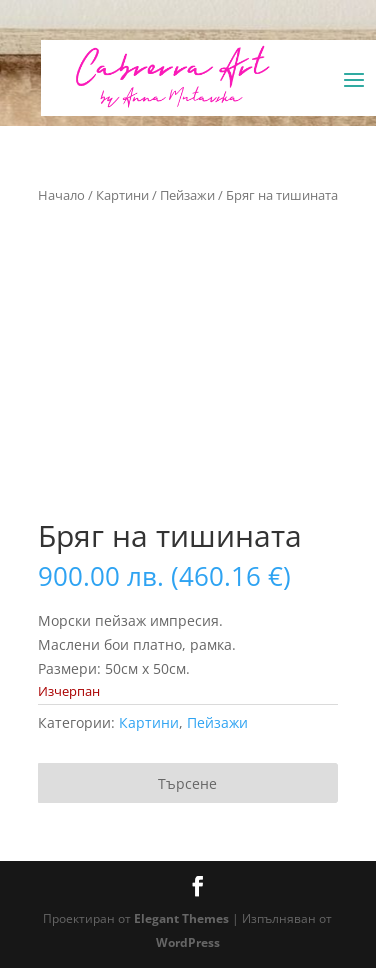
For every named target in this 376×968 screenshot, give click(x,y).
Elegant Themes (181, 918)
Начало (61, 195)
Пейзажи (187, 195)
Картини (122, 195)
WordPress (188, 942)
